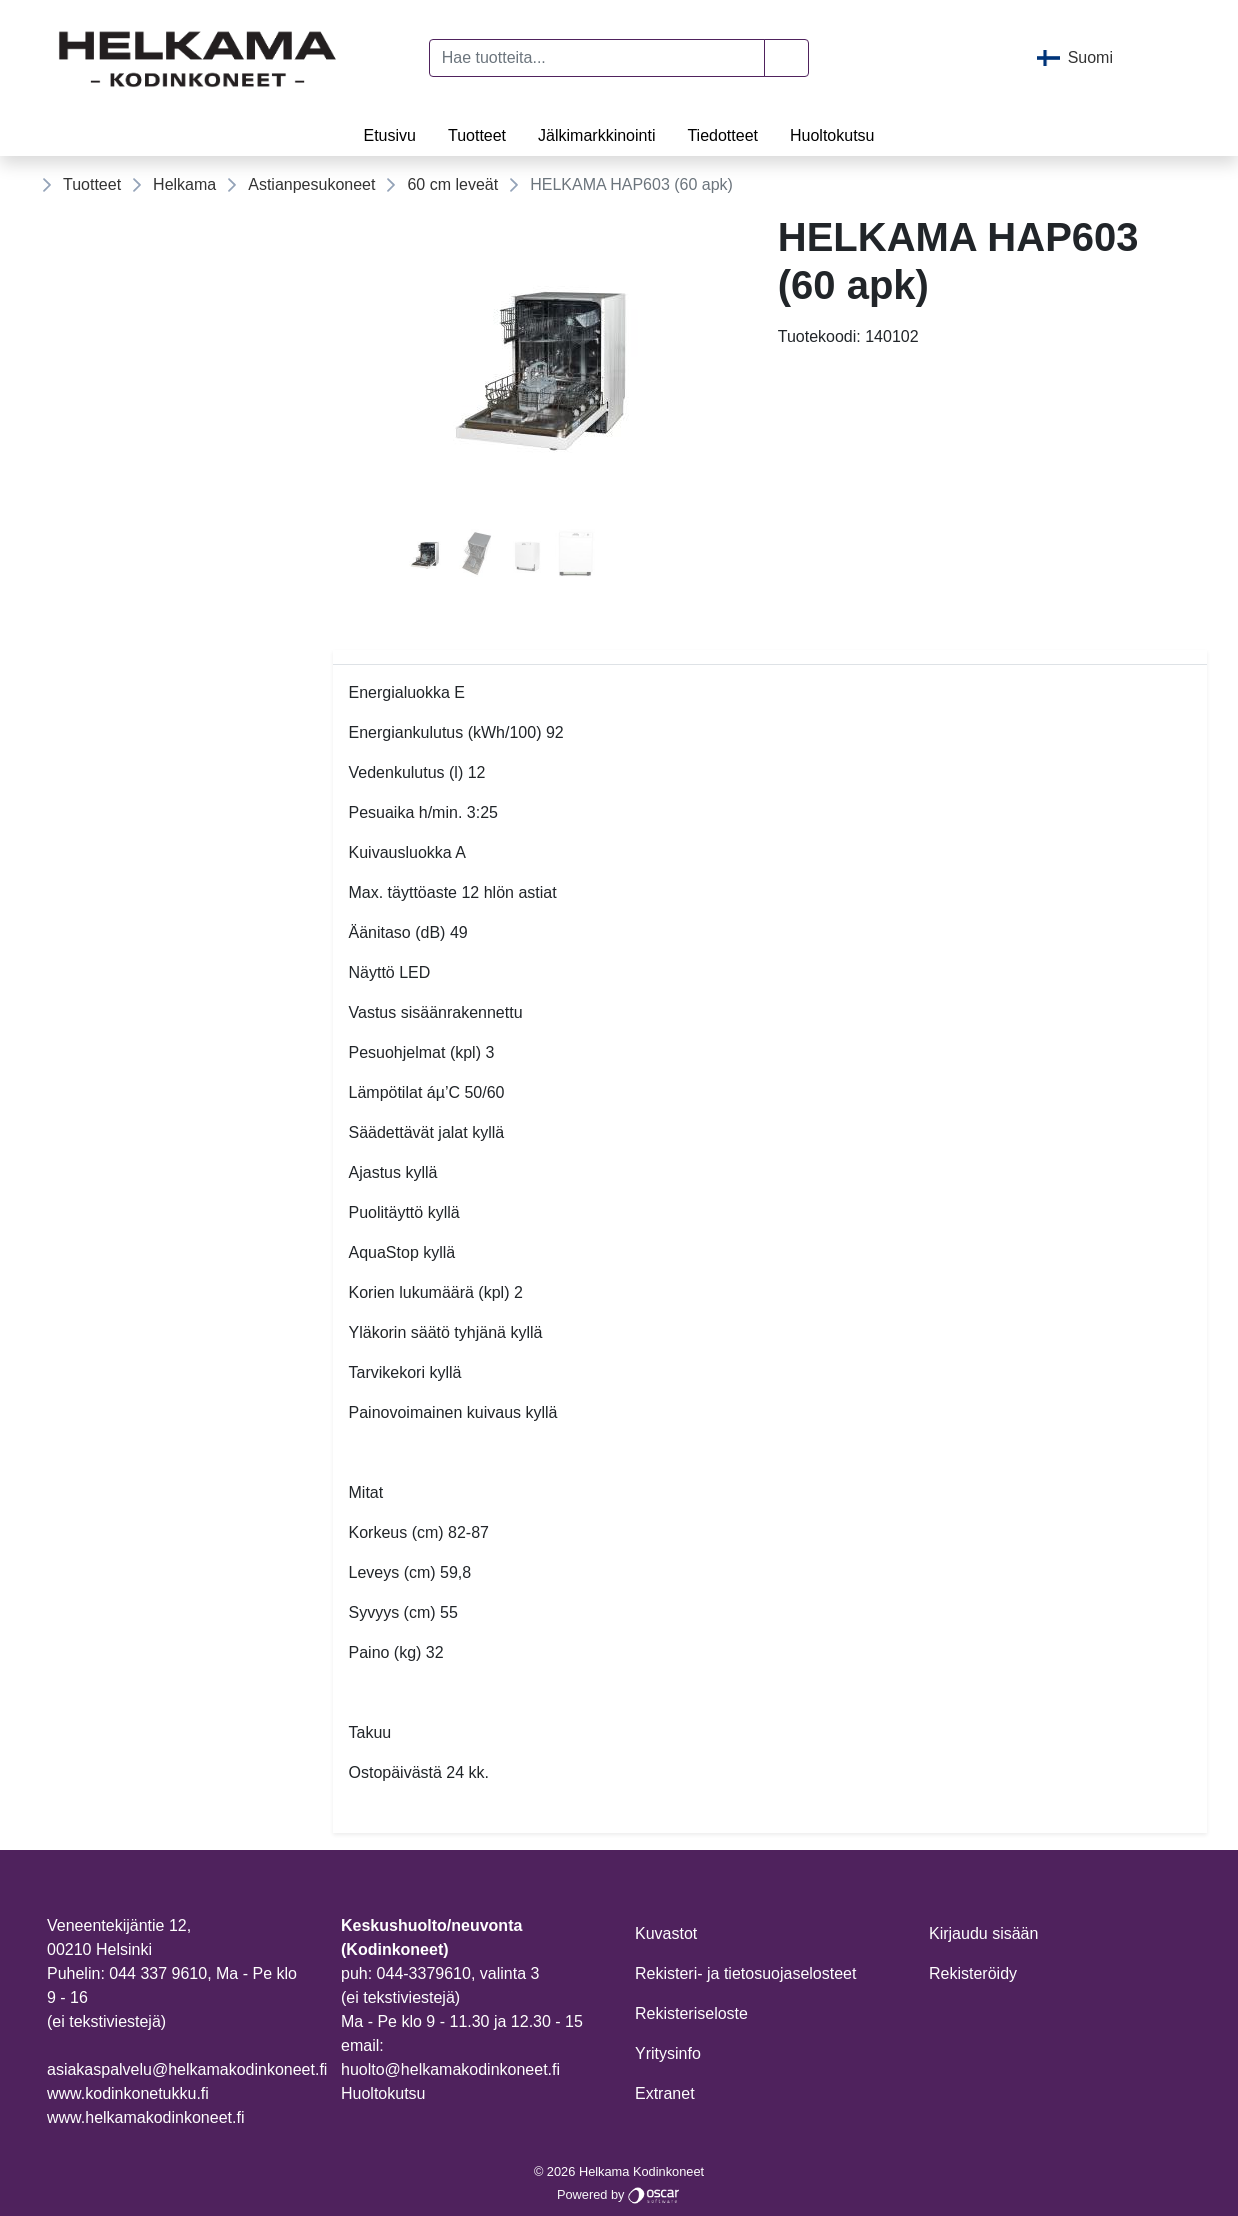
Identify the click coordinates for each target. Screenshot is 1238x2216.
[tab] (426, 557)
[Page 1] (426, 557)
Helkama (184, 184)
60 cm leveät (452, 184)
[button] (786, 58)
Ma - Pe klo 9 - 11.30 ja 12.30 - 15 (462, 2021)
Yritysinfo (668, 2053)
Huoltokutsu (832, 135)
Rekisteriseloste (691, 2013)
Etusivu (389, 135)
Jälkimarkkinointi (596, 135)
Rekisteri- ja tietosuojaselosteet (745, 1973)
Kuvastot (666, 1933)
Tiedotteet (722, 135)
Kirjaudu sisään (983, 1933)
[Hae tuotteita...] (597, 58)
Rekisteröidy (973, 1973)
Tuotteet (477, 135)
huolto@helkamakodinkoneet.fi (450, 2069)
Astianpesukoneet (311, 184)
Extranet (665, 2093)
